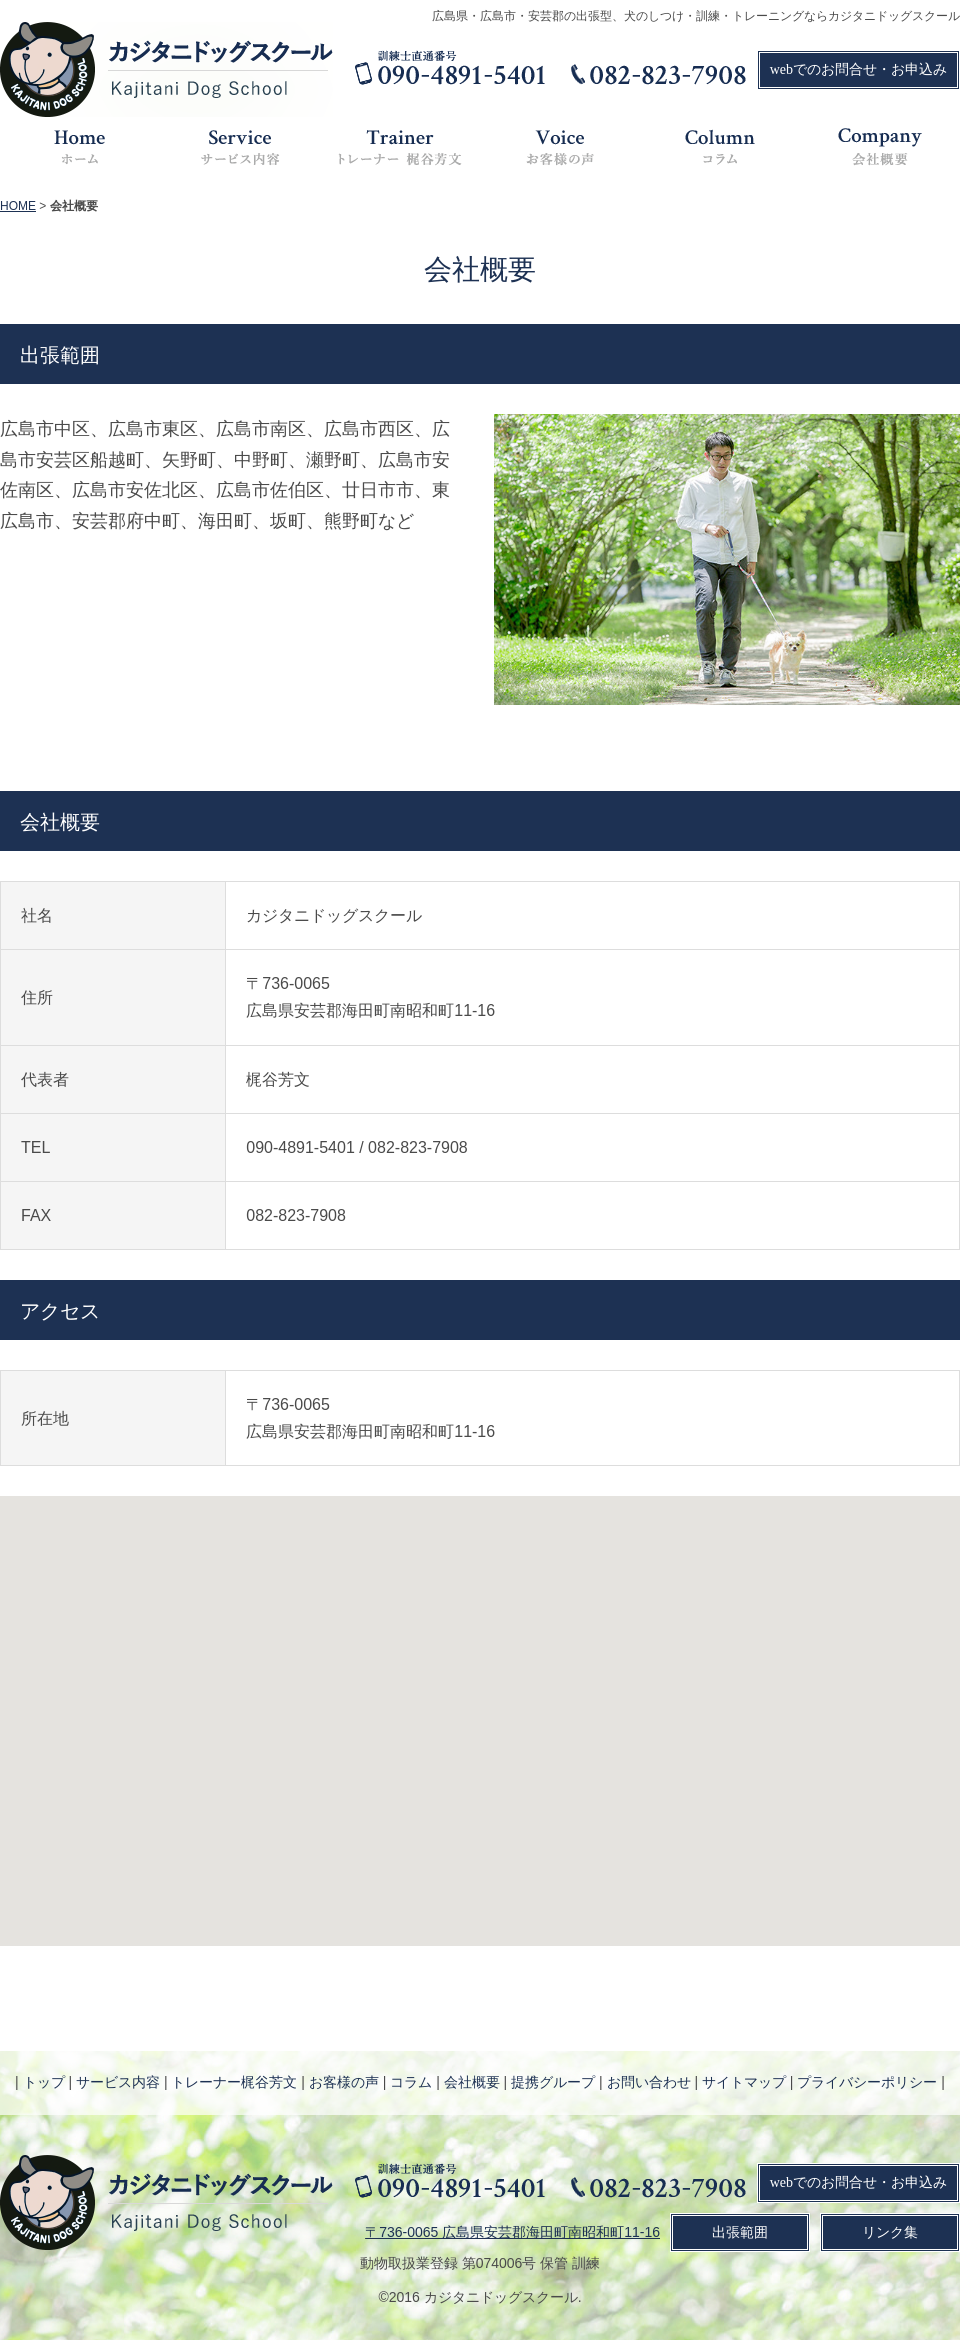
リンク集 (890, 2232)
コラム (411, 2082)
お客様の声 (344, 2082)
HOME (18, 206)
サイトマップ (744, 2082)
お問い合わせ (649, 2082)
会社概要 (472, 2082)
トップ (44, 2082)
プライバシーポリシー (867, 2082)
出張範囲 (740, 2232)
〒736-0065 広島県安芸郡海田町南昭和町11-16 (512, 2232)
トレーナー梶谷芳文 (234, 2082)
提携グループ (553, 2082)
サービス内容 (118, 2082)
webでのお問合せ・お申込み (858, 69)
